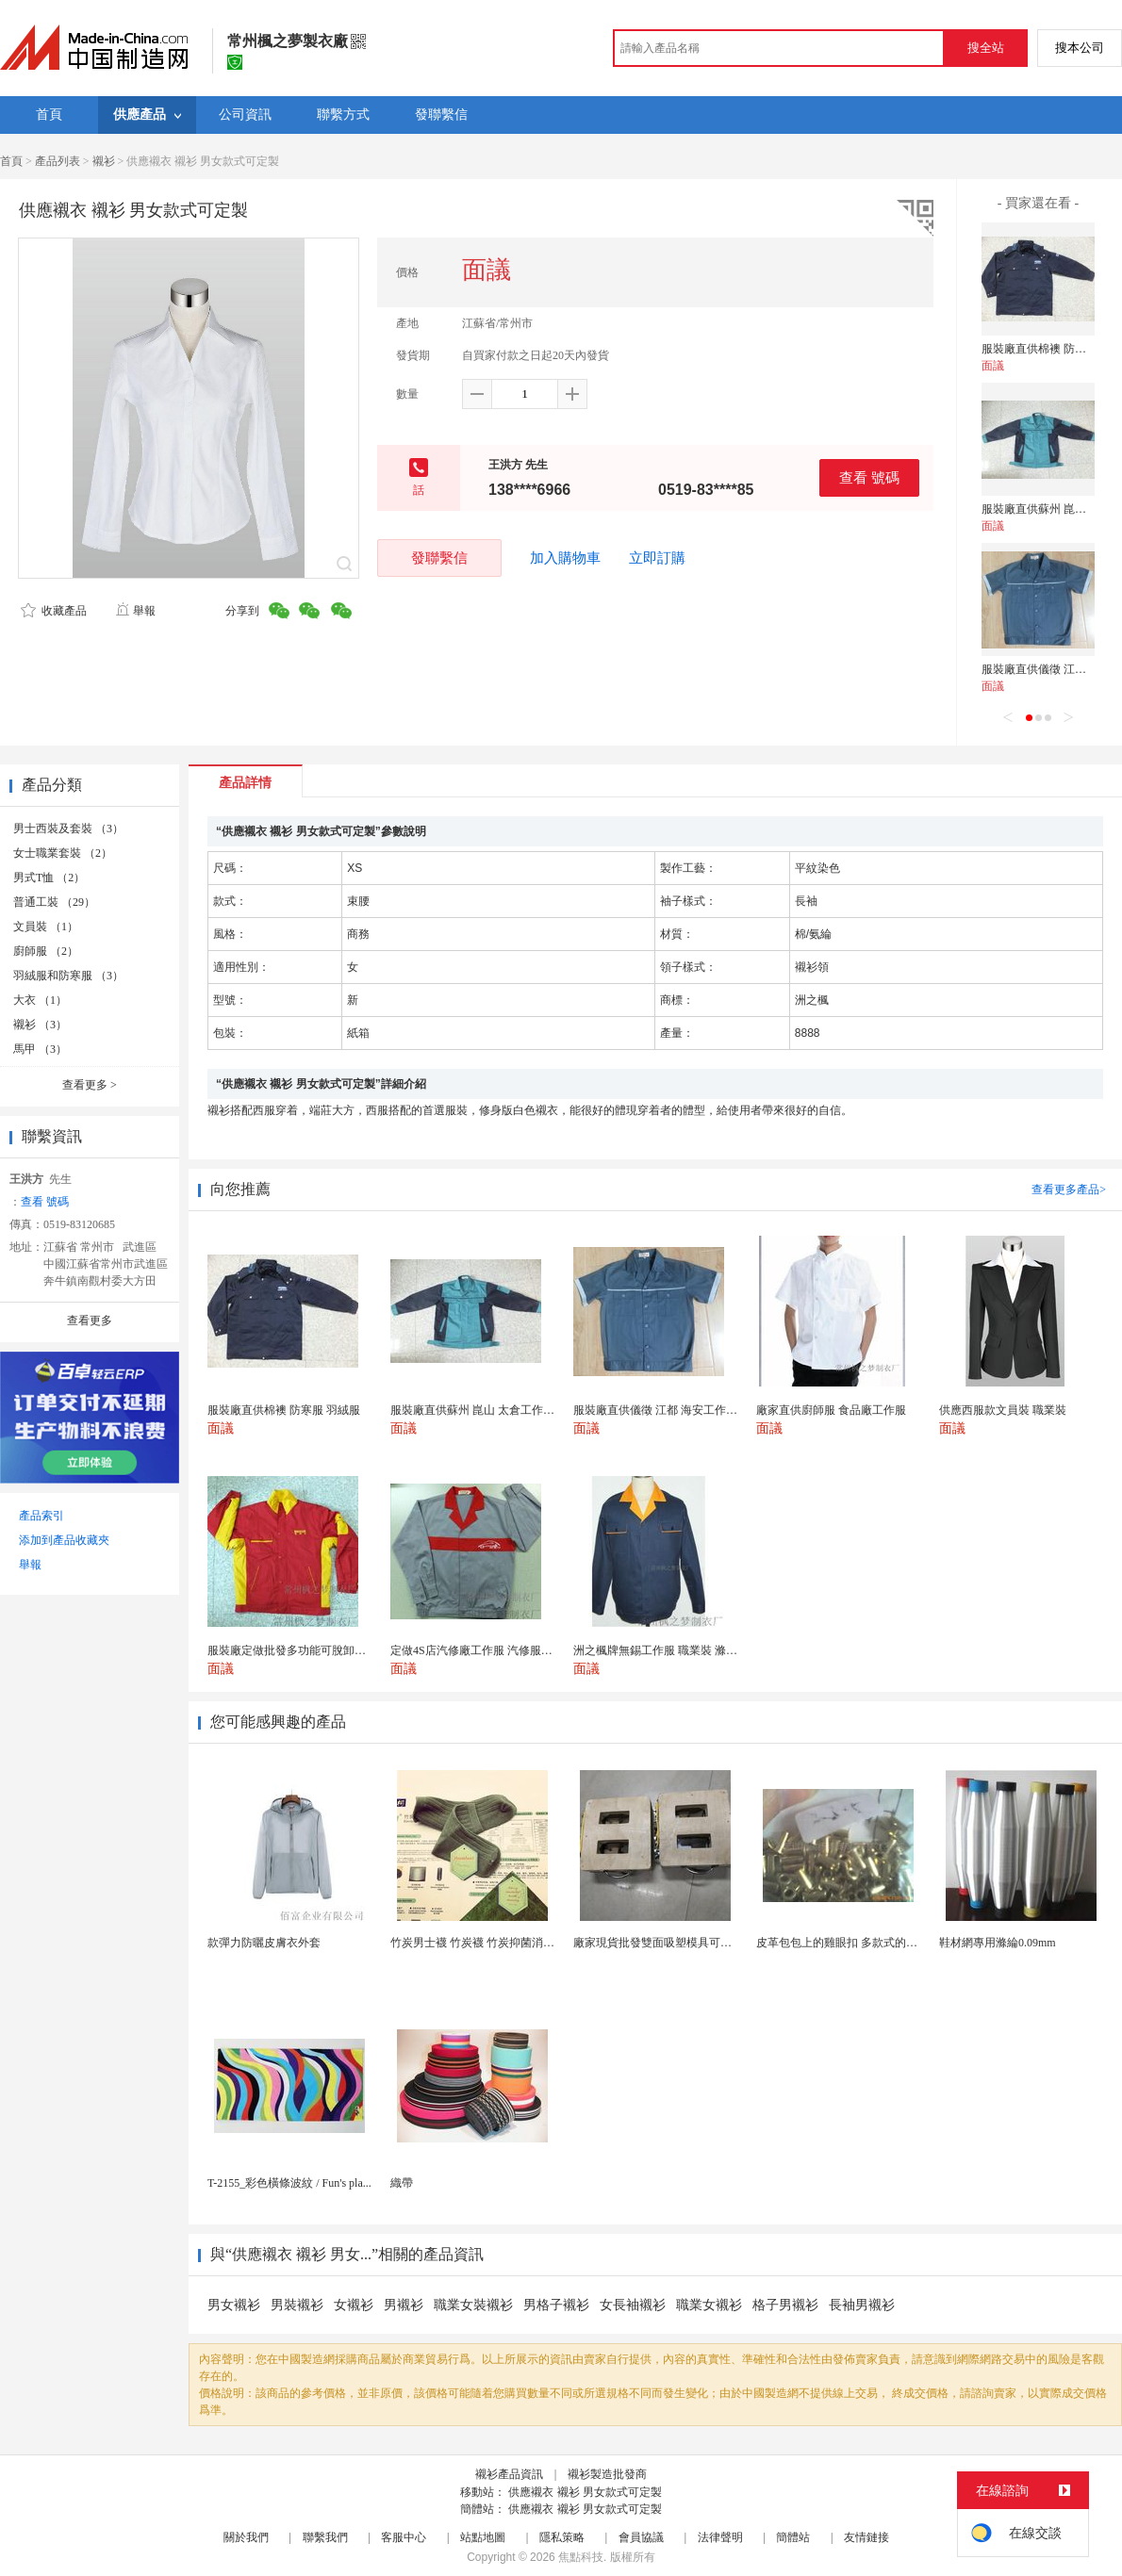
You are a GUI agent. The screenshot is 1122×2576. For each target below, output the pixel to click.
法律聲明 (720, 2537)
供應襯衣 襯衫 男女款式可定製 (585, 2492)
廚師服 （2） (45, 951)
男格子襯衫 (556, 2305)
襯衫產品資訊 (509, 2474)
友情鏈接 (866, 2537)
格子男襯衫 (785, 2305)
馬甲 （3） (40, 1049)
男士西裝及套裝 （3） (68, 828)
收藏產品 (54, 610)
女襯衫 (353, 2305)
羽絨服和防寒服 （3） (68, 975)
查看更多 (89, 1084)
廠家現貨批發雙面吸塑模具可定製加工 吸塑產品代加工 (710, 1942)
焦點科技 (580, 2557)
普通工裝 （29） (54, 902)
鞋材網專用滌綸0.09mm (997, 1942)
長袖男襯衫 (862, 2305)
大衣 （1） (40, 1000)
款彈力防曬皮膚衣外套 (264, 1942)
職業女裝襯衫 (473, 2305)
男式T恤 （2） (49, 877)
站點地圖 (482, 2537)
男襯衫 (403, 2305)
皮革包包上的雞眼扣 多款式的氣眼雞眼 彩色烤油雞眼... (893, 1942)
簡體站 (793, 2537)
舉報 (135, 610)
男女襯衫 (233, 2305)
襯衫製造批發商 (607, 2474)
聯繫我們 (325, 2537)
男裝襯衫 (297, 2305)
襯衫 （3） (40, 1024)
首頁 (11, 161)
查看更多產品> (1068, 1189)
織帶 (401, 2183)
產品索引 (41, 1515)
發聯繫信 (439, 558)
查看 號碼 (869, 477)
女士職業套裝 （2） (62, 853)
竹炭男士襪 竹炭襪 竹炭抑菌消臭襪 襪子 (490, 1942)
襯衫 (103, 161)
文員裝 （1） (45, 926)
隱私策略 (562, 2537)
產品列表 (57, 161)
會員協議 (641, 2537)
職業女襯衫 (709, 2305)
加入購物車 (565, 558)
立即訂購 (657, 558)
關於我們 (246, 2537)
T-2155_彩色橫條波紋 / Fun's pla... (289, 2183)
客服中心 (403, 2537)
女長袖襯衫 (633, 2305)
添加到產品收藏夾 (64, 1540)
